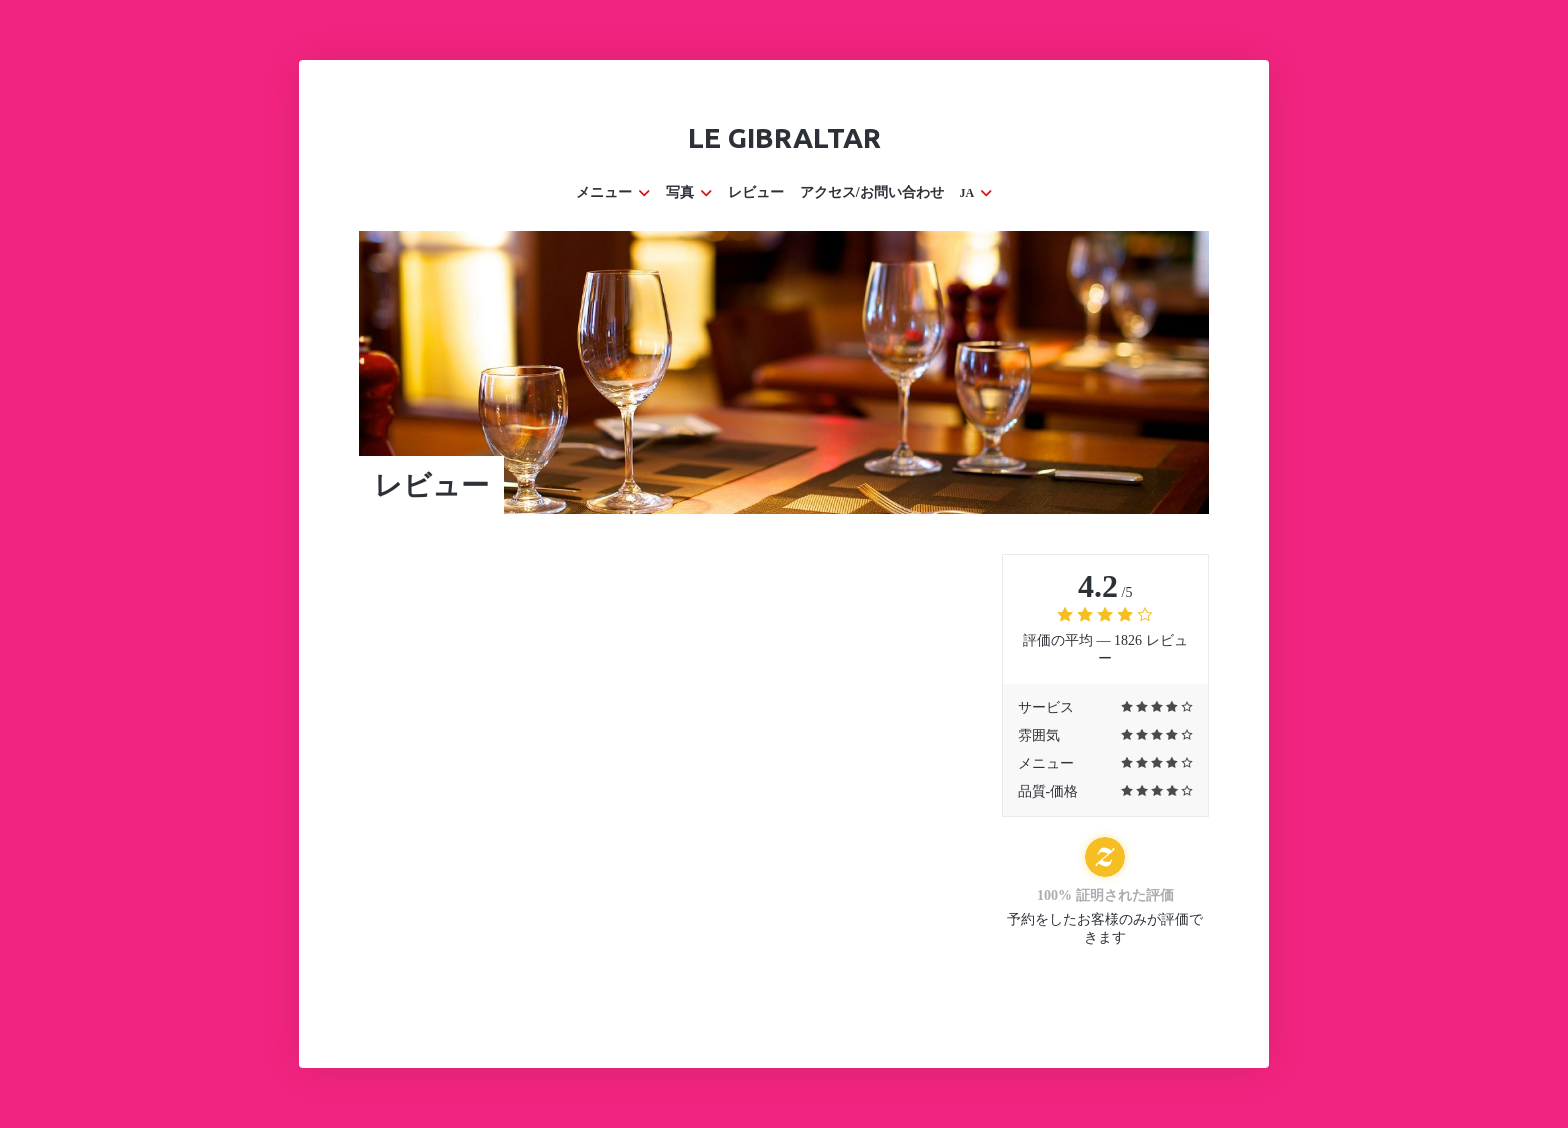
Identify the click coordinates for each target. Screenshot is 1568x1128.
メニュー (613, 192)
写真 (689, 192)
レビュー (756, 192)
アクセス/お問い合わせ (872, 192)
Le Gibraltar (784, 137)
